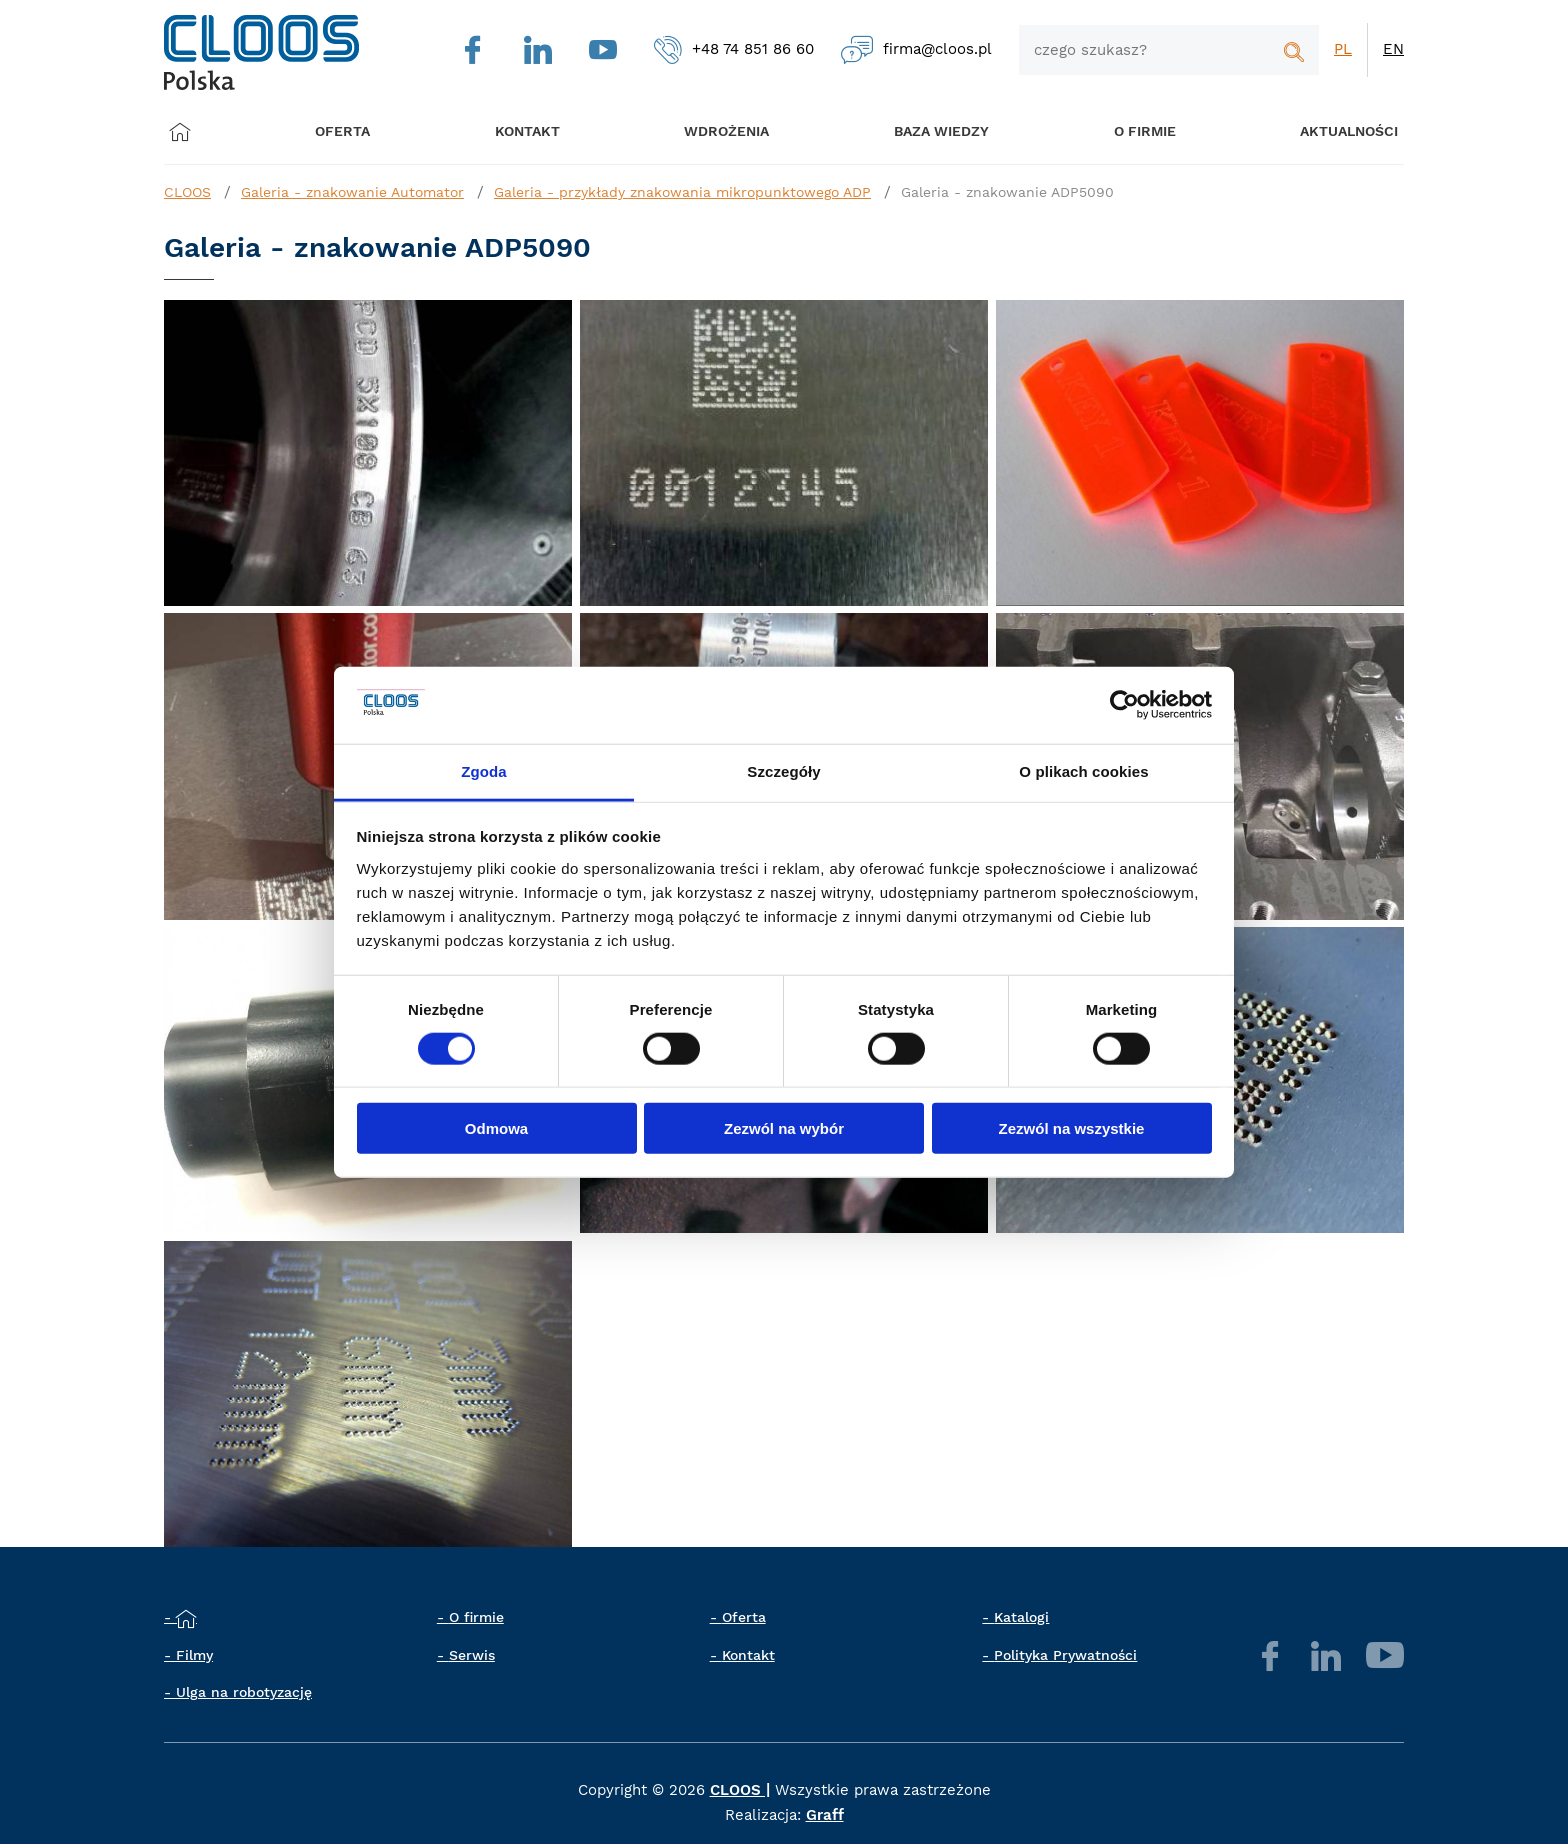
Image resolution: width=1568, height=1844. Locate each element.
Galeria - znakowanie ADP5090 (1007, 192)
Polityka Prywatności (1065, 1655)
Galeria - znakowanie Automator (352, 192)
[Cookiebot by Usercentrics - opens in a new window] (1124, 705)
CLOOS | (740, 1790)
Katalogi (1021, 1617)
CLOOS (187, 192)
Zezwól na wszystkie (1072, 1128)
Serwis (472, 1655)
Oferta (348, 131)
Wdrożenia (714, 131)
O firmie (1122, 131)
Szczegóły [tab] (783, 771)
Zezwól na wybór (784, 1128)
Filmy (194, 1655)
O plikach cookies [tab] (1083, 771)
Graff (825, 1815)
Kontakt (748, 1655)
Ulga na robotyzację (244, 1692)
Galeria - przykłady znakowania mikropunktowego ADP (682, 192)
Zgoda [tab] (484, 771)
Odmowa (496, 1128)
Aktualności (1321, 131)
